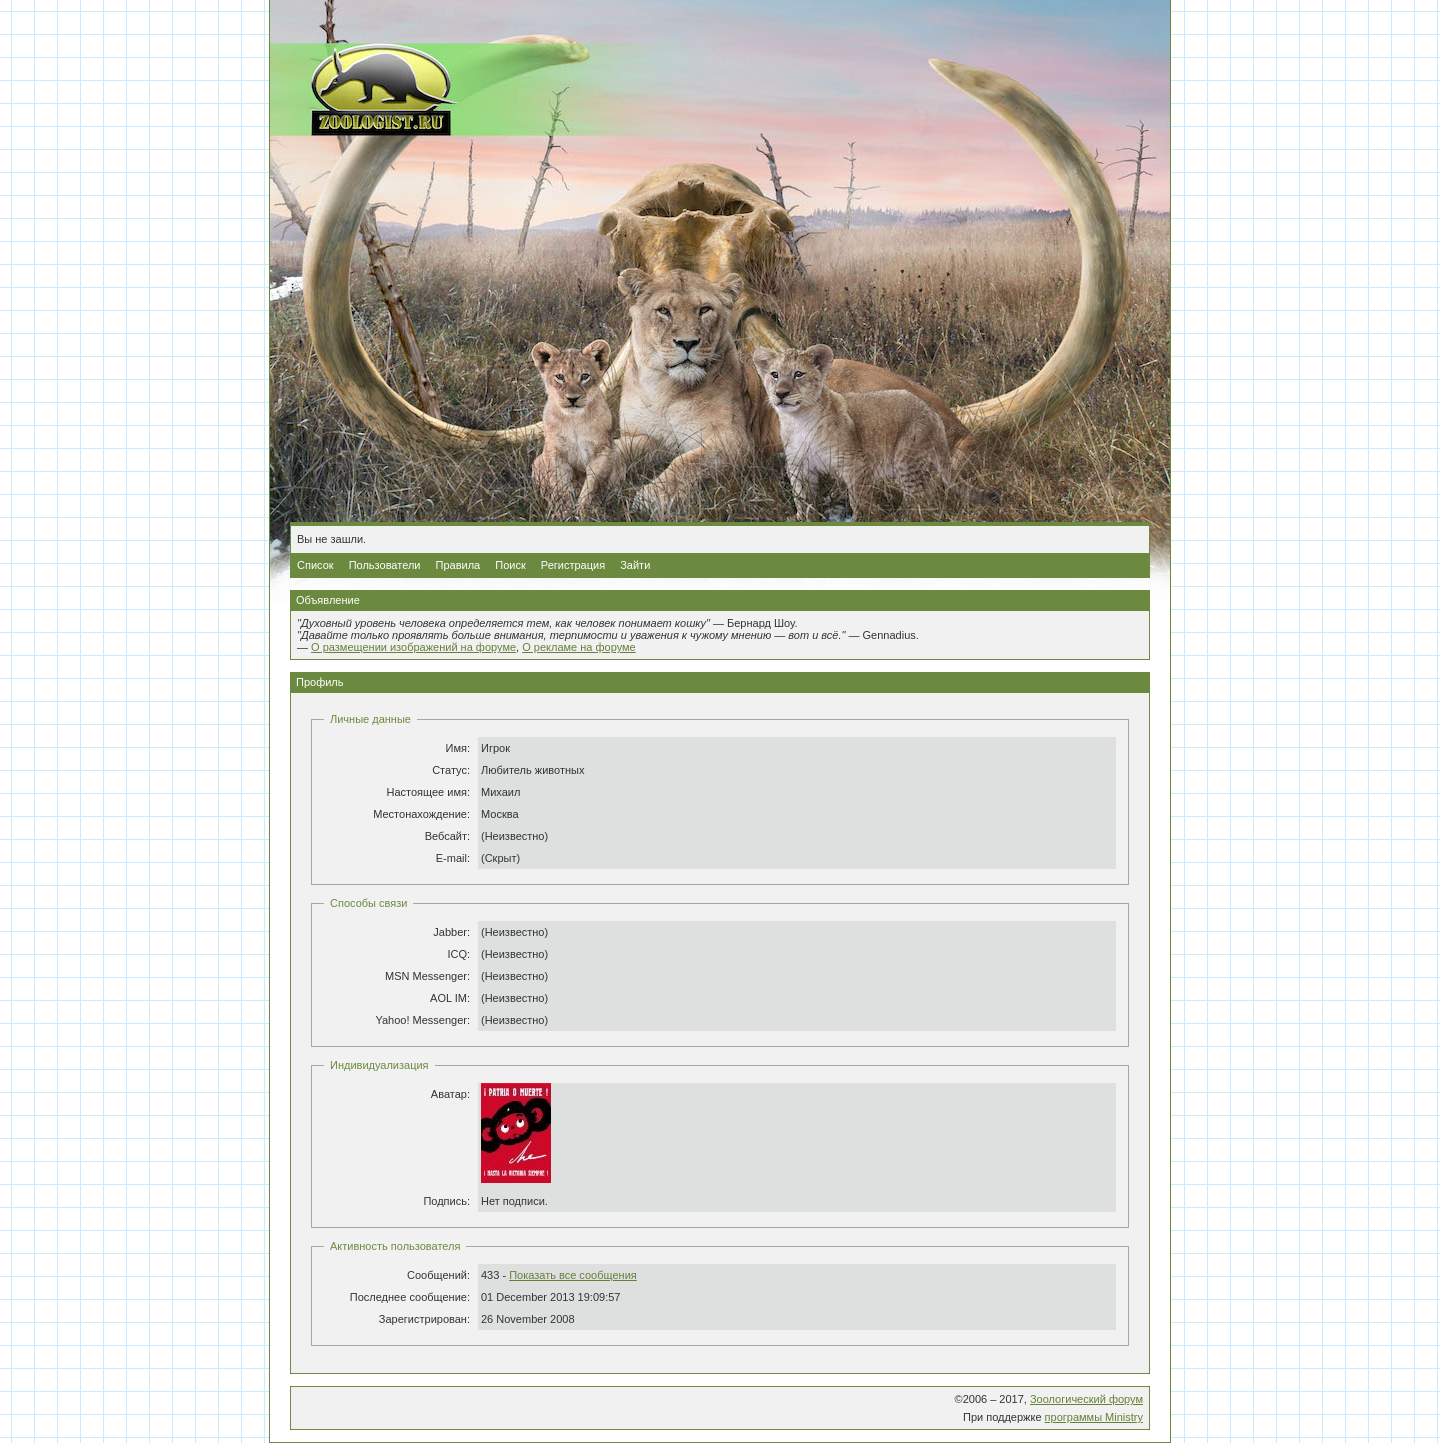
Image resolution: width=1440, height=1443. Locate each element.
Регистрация (573, 565)
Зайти (635, 565)
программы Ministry (1094, 1417)
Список (315, 565)
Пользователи (385, 565)
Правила (458, 565)
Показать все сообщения (573, 1275)
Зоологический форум (1086, 1399)
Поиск (510, 565)
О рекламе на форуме (579, 647)
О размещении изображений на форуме (413, 647)
